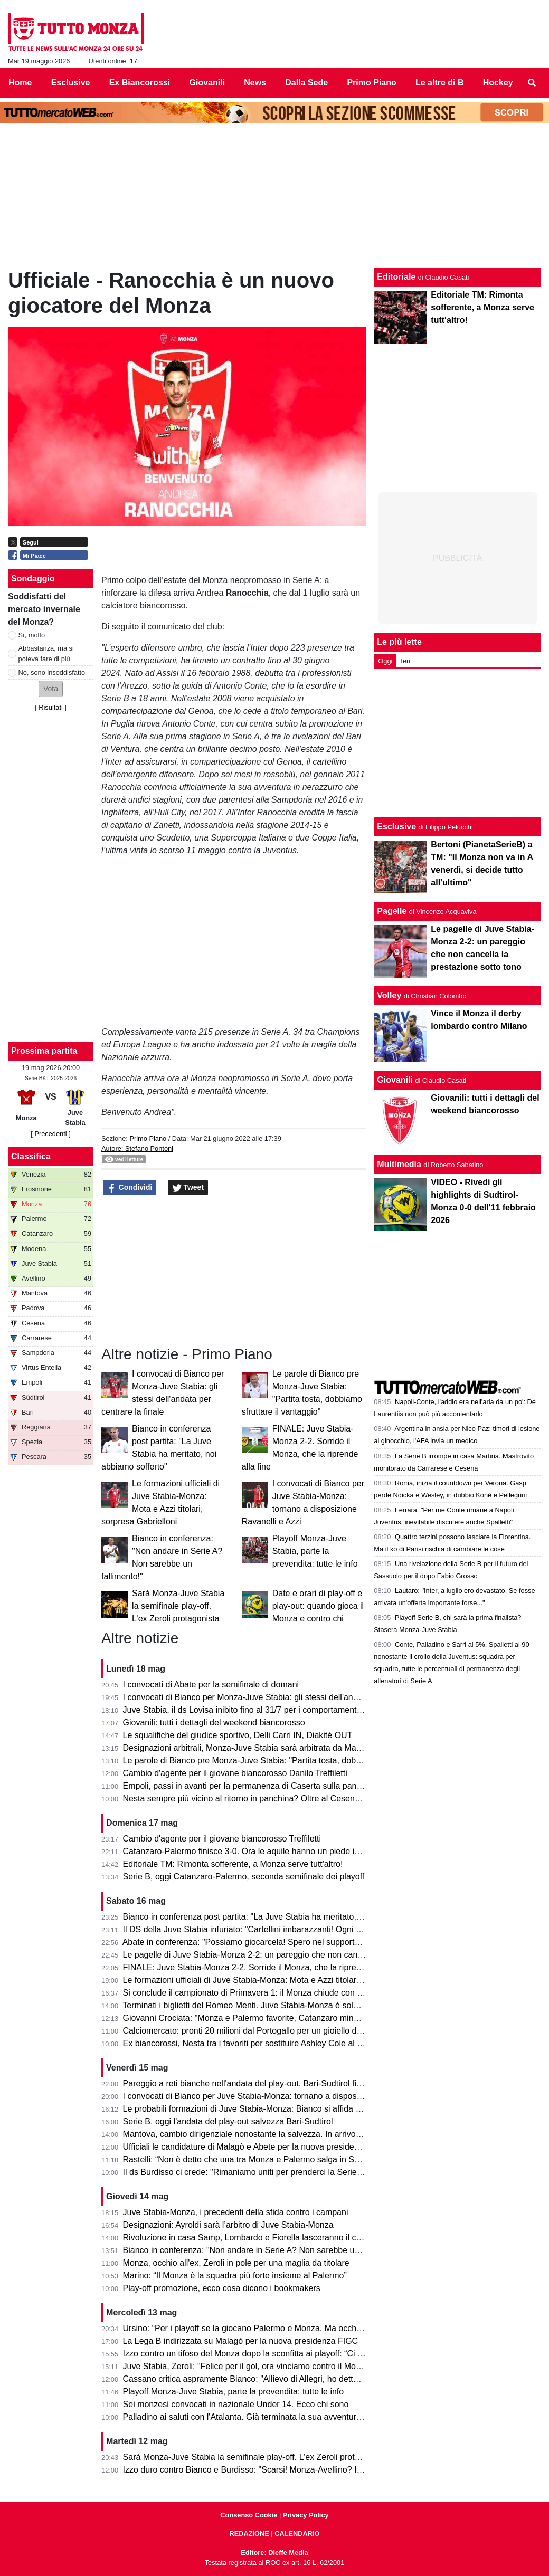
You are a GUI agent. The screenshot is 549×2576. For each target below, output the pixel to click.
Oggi (385, 661)
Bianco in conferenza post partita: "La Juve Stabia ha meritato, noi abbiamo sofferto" (280, 1916)
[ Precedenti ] (50, 1134)
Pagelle (391, 911)
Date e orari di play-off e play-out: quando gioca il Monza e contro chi (318, 1606)
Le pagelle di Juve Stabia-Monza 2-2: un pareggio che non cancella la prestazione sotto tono (296, 1954)
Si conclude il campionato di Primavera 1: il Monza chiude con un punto (256, 1992)
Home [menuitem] (20, 82)
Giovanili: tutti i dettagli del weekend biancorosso (214, 1722)
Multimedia (399, 1164)
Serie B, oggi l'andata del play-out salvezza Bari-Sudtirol (228, 2121)
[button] (51, 689)
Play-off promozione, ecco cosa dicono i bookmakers (221, 2288)
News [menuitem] (255, 82)
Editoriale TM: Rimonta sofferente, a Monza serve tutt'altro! (233, 1863)
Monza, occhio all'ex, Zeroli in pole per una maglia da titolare (236, 2262)
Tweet (188, 1187)
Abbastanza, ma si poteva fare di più (46, 653)
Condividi (130, 1187)
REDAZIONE (249, 2533)
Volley (389, 995)
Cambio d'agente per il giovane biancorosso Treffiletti (222, 1838)
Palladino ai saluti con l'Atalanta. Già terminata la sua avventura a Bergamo (264, 2416)
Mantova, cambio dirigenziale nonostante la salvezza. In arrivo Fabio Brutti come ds (279, 2134)
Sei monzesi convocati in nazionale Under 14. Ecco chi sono (236, 2404)
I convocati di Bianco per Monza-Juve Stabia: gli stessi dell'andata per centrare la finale (286, 1697)
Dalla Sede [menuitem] (306, 82)
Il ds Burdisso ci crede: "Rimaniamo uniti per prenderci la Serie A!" (246, 2172)
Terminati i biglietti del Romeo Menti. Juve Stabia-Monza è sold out (247, 2005)
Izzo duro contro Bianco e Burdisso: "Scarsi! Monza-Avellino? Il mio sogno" (263, 2469)
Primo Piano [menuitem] (371, 82)
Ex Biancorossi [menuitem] (140, 82)
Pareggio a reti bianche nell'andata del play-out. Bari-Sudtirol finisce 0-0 (257, 2083)
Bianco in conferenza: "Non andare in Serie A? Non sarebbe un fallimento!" (263, 2250)
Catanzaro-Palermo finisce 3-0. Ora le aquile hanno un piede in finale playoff (266, 1851)
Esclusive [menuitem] (70, 82)
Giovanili (395, 1079)
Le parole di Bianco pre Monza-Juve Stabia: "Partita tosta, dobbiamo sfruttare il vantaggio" (291, 1760)
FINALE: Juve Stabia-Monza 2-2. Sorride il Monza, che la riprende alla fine (262, 1967)
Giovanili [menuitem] (207, 82)
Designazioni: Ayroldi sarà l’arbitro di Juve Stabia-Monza (228, 2224)
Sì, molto (31, 635)
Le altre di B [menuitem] (439, 82)
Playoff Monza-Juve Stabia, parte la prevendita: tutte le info (315, 1551)
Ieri (405, 661)
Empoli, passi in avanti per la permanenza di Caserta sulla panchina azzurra (265, 1785)
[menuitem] (532, 83)
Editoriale (396, 276)
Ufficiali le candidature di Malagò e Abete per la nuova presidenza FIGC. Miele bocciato (286, 2146)
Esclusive (396, 826)
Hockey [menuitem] (498, 82)
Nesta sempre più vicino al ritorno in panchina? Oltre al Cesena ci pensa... (262, 1798)
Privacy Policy (306, 2515)
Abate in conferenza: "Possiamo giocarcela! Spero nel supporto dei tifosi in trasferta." (281, 1942)
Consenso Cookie (248, 2515)
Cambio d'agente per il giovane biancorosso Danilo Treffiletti (235, 1773)
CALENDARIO (296, 2533)
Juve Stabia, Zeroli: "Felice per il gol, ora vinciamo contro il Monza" (248, 2366)
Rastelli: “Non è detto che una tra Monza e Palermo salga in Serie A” (251, 2159)
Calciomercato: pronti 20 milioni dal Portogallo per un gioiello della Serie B (261, 2030)
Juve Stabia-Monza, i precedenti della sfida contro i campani (235, 2212)
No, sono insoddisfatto (52, 672)
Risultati (51, 707)
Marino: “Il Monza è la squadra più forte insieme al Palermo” (235, 2275)
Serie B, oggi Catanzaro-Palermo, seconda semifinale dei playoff (244, 1876)
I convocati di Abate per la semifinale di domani (211, 1684)
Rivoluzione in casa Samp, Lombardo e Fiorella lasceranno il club (245, 2237)
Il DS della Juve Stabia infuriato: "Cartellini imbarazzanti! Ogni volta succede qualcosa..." (288, 1929)
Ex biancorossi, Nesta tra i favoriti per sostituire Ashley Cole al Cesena (254, 2043)
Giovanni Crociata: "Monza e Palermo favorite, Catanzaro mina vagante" (258, 2018)
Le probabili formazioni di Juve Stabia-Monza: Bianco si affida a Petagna (258, 2108)
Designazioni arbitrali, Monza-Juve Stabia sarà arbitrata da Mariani (247, 1747)
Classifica (31, 1156)
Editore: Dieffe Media (274, 2552)
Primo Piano (147, 1138)
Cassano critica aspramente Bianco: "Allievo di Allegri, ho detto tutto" (251, 2378)
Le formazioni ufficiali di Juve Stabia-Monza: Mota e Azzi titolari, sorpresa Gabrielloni (281, 1980)
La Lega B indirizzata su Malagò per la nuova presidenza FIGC (240, 2340)
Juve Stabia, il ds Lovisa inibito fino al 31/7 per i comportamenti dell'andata (262, 1709)
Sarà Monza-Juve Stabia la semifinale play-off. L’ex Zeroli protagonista (178, 1606)
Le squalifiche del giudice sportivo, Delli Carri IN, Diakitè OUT (238, 1735)
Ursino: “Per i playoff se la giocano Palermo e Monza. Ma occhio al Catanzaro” (270, 2328)
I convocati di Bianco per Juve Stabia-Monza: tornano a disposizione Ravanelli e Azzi (282, 2096)
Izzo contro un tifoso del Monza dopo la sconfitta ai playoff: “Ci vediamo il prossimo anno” (289, 2353)
